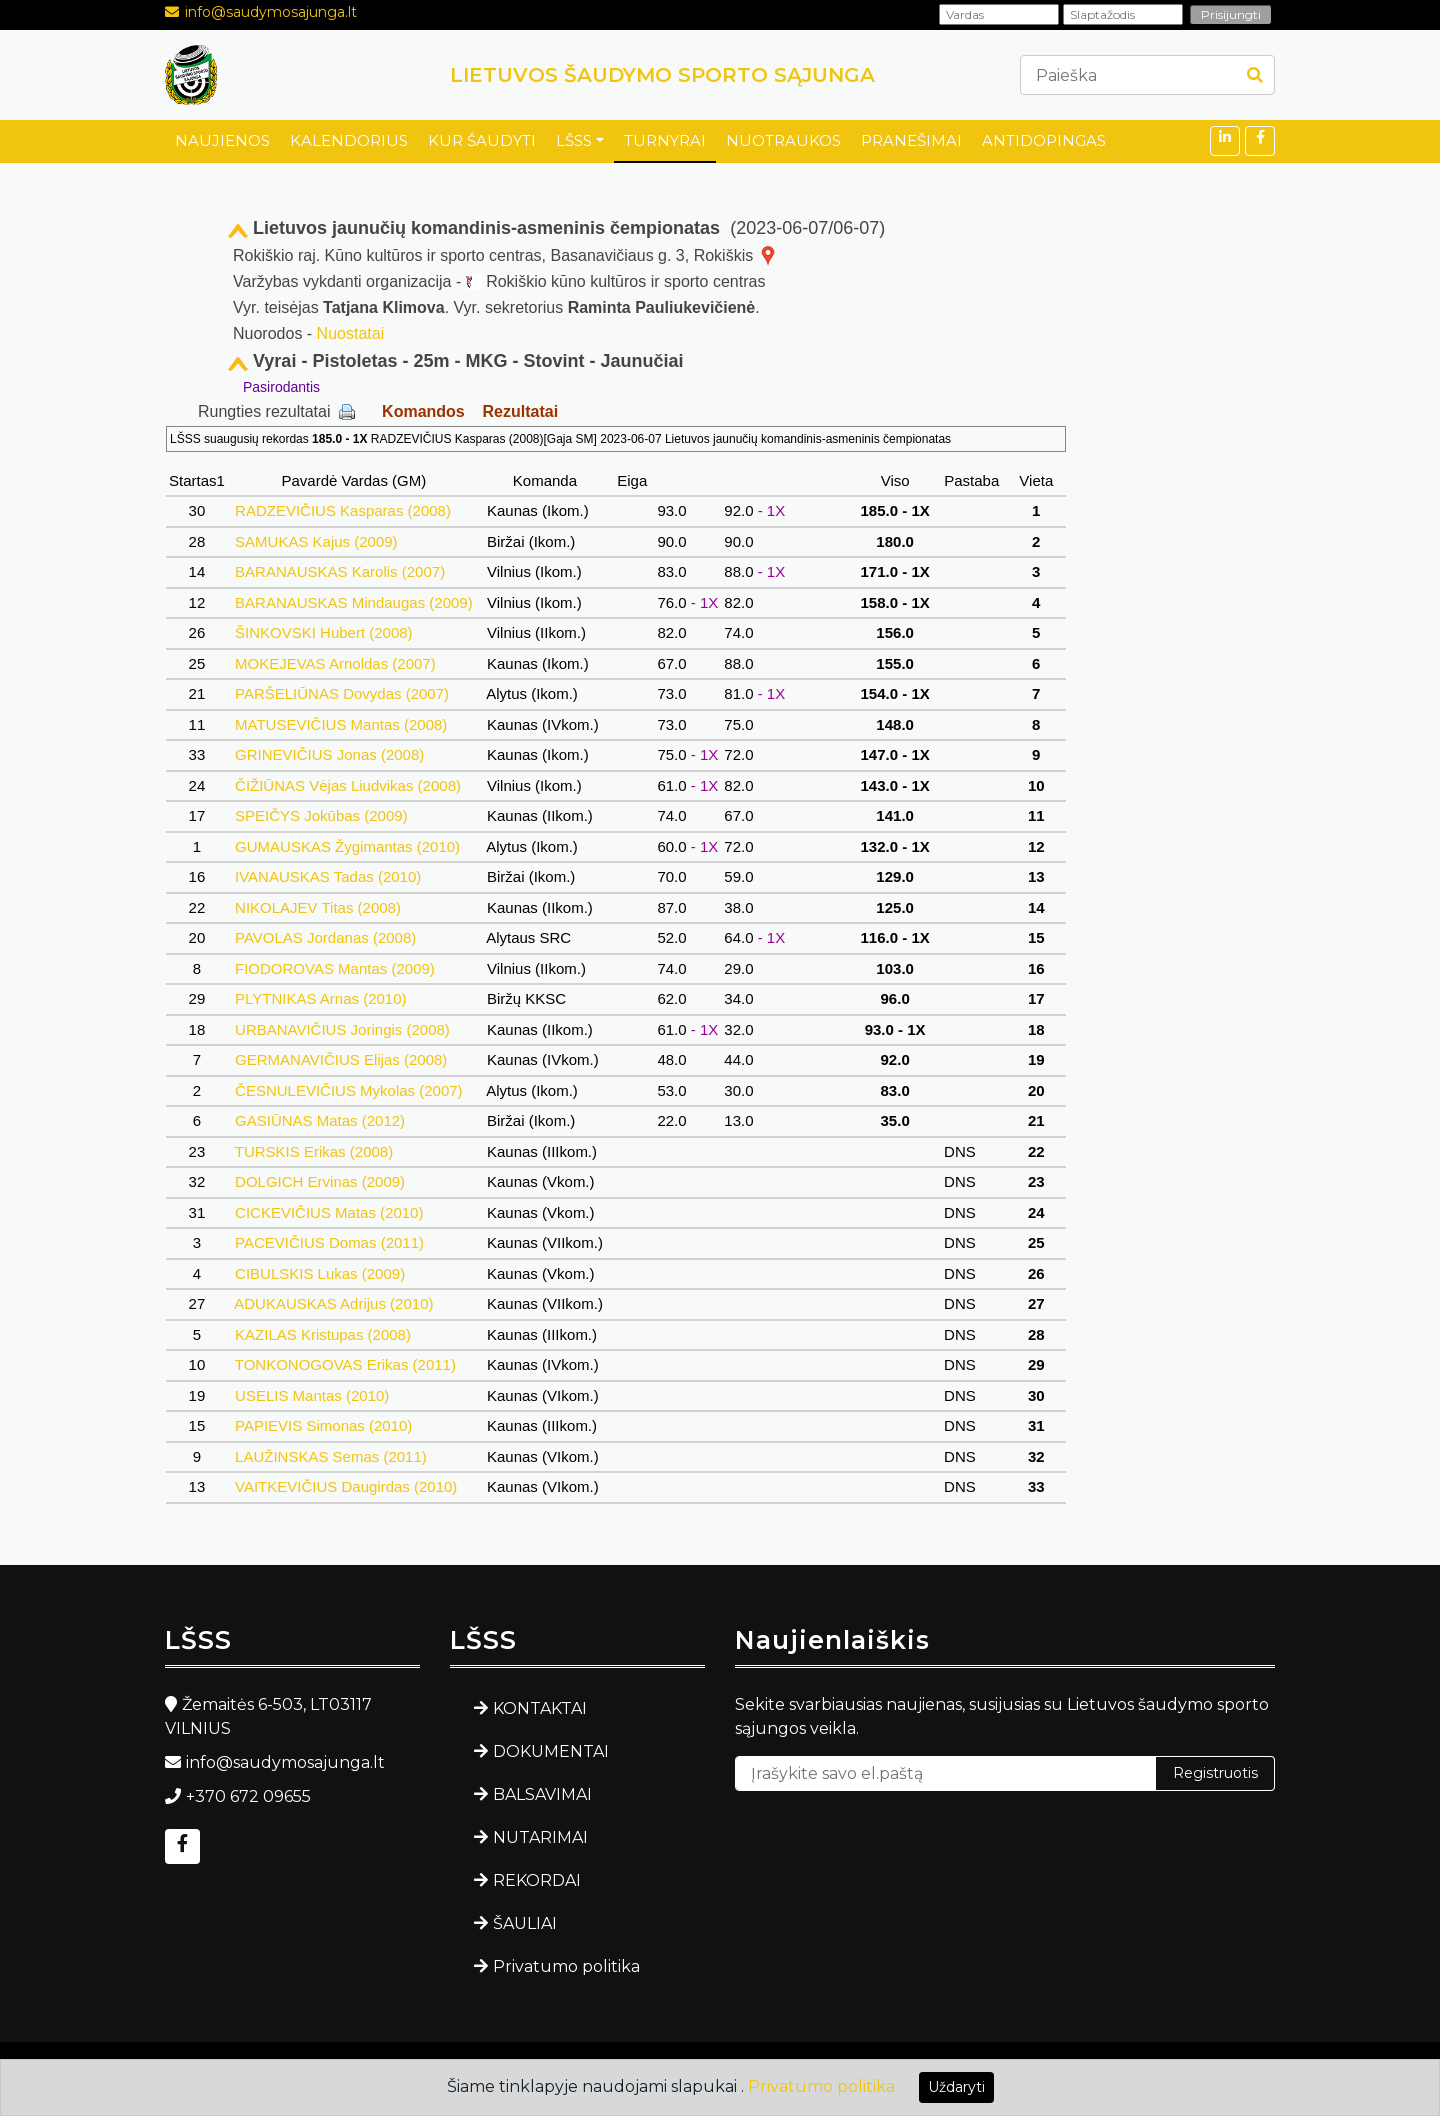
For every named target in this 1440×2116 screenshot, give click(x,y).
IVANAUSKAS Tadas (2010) (328, 876)
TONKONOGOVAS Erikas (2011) (345, 1364)
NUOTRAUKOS (783, 140)
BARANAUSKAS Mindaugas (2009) (354, 602)
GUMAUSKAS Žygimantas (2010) (347, 846)
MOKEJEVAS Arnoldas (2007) (335, 663)
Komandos (423, 411)
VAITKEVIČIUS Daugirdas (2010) (346, 1486)
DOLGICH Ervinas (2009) (320, 1181)
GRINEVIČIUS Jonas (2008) (330, 754)
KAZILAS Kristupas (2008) (323, 1334)
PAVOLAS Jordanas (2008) (326, 937)
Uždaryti (956, 2087)
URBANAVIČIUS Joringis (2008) (342, 1029)
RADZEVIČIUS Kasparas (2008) (343, 510)
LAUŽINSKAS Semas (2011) (331, 1456)
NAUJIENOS (222, 140)
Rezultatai (521, 411)
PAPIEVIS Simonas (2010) (324, 1425)
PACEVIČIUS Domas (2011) (329, 1242)
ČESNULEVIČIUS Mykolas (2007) (349, 1090)
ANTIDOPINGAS (1044, 140)
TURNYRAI (665, 140)
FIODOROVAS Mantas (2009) (335, 968)
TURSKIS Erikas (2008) (314, 1151)
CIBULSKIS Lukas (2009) (320, 1273)
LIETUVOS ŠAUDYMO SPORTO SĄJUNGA (662, 75)
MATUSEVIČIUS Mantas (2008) (341, 724)
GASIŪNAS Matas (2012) (320, 1120)
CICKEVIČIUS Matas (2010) (329, 1212)
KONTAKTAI (540, 1708)
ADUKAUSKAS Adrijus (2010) (334, 1303)
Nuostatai (351, 333)
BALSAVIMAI (542, 1794)
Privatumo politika (566, 1966)
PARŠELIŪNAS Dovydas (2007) (342, 693)
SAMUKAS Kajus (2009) (316, 541)
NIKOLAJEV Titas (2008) (318, 907)
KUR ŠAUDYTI (482, 140)
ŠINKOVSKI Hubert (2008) (324, 632)
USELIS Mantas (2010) (312, 1395)
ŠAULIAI (525, 1923)
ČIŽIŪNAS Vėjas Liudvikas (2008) (348, 785)
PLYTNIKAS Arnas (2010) (321, 998)
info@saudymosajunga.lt (271, 12)
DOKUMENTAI (551, 1751)
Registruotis (1215, 1773)
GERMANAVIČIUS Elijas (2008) (341, 1059)
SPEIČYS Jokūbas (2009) (321, 815)
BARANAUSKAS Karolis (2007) (340, 571)
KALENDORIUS (349, 140)
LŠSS (574, 140)
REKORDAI (537, 1880)
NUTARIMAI (540, 1837)
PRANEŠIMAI (911, 140)
